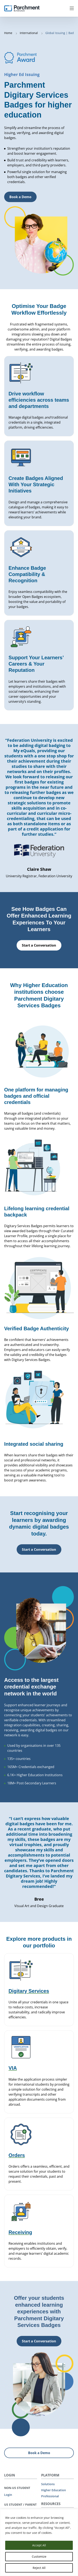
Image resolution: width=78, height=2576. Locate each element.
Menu (72, 8)
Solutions (48, 2484)
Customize (39, 2556)
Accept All (39, 2545)
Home (8, 33)
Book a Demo (39, 2453)
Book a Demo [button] (20, 197)
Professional (50, 2496)
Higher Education (53, 2490)
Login (8, 2495)
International (29, 33)
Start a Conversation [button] (39, 945)
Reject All (39, 2568)
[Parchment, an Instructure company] (22, 8)
